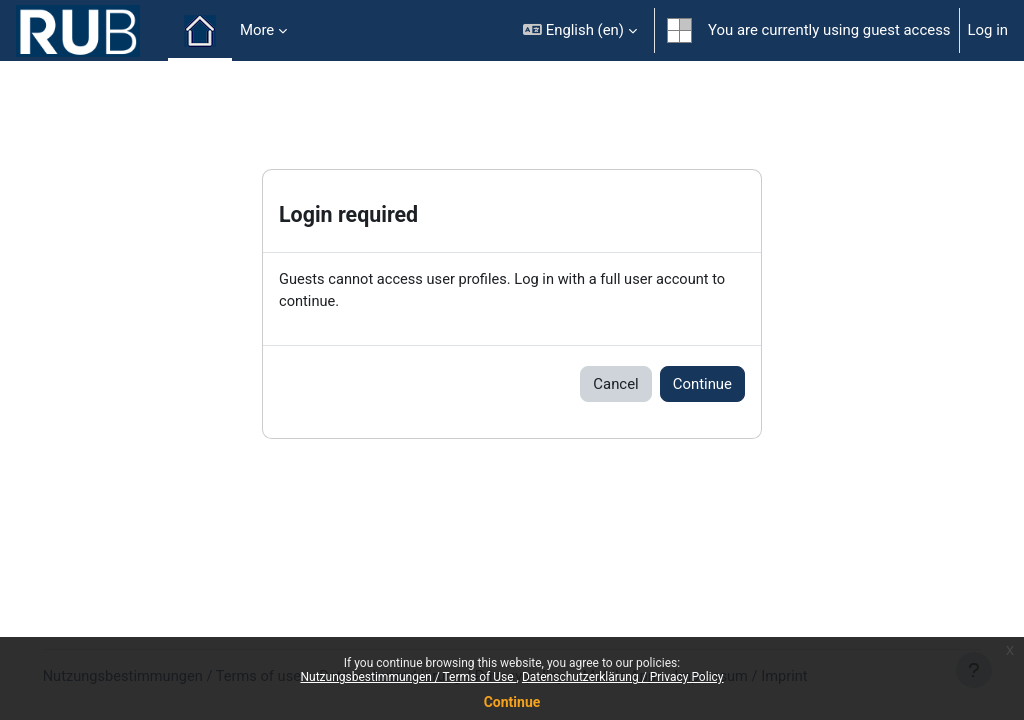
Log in (988, 30)
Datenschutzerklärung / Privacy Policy (623, 677)
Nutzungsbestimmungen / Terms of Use (408, 677)
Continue (512, 702)
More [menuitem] (257, 30)
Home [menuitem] (200, 31)
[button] (580, 30)
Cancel (615, 384)
